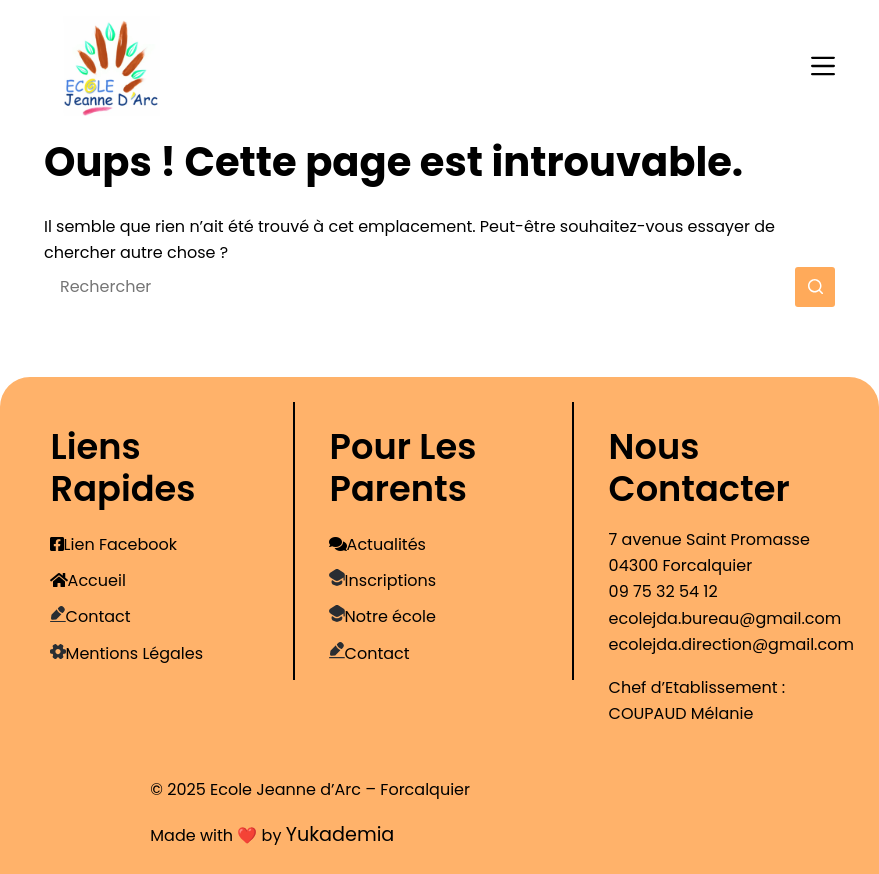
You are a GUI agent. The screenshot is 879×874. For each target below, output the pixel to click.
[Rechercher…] (419, 287)
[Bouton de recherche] (815, 287)
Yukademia (340, 834)
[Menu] (823, 66)
